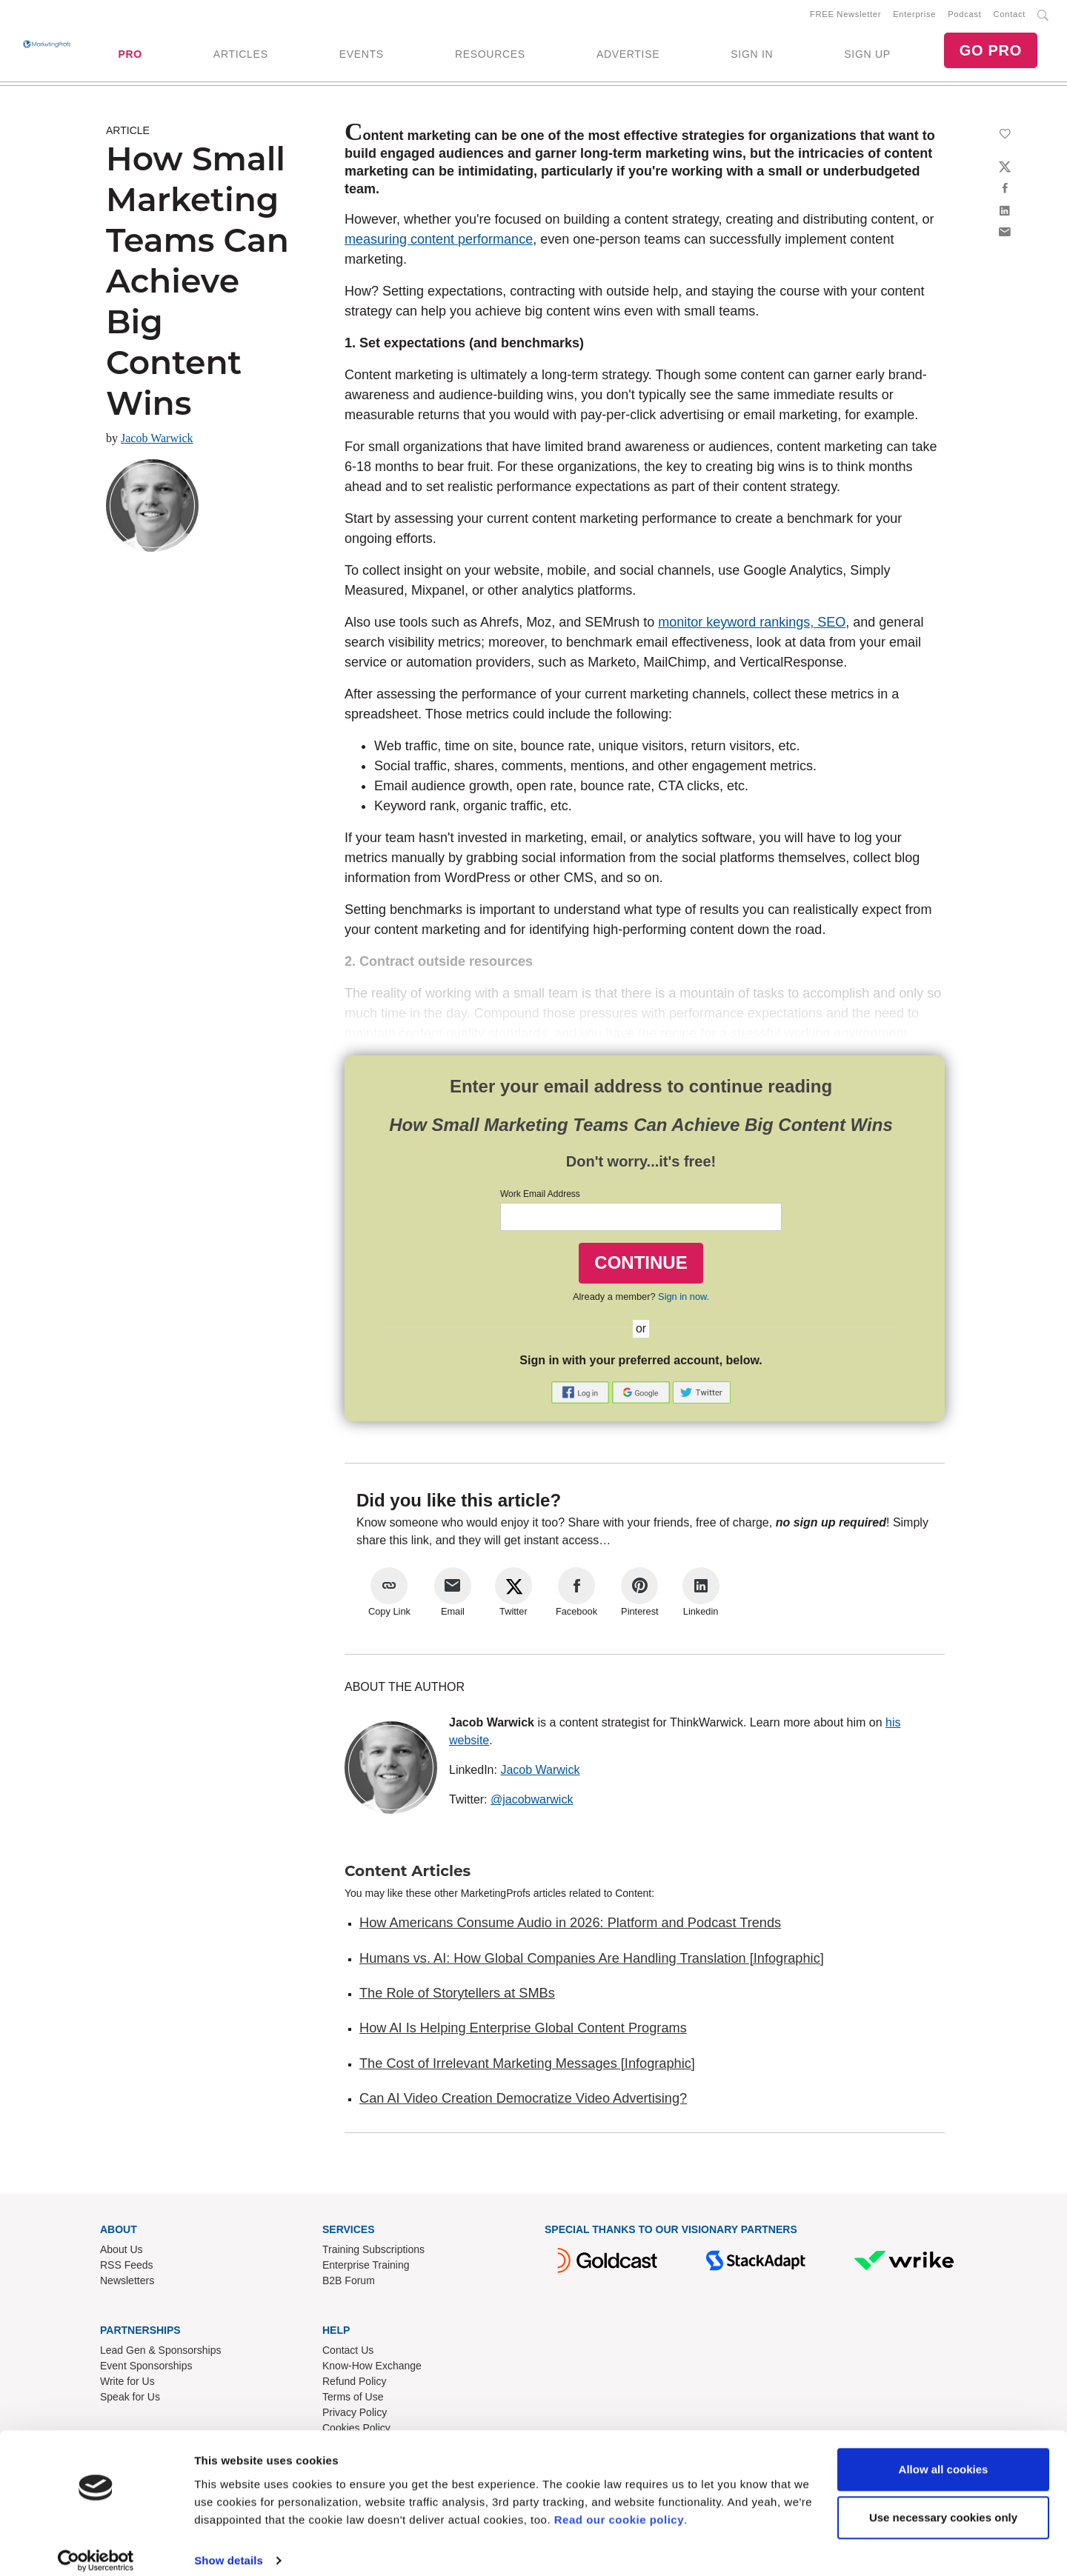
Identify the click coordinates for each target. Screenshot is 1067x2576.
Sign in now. (683, 1299)
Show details (228, 2546)
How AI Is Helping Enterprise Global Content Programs (523, 2030)
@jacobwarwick (532, 1802)
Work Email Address (540, 1197)
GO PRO (991, 52)
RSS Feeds (126, 2268)
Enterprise (914, 15)
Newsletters (127, 2283)
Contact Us (347, 2353)
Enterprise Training (366, 2268)
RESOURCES (490, 55)
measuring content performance (439, 242)
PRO (130, 55)
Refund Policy (354, 2384)
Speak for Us (130, 2400)
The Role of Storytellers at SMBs (457, 1996)
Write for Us (127, 2384)
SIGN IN (752, 55)
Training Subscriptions (373, 2252)
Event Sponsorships (146, 2369)
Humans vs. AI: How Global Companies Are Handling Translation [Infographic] (591, 1961)
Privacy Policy (354, 2415)
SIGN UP (867, 55)
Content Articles (408, 1874)
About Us (121, 2252)
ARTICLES (240, 55)
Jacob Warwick (157, 441)
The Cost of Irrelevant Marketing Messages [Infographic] (527, 2066)
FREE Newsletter (845, 15)
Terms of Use (352, 2400)
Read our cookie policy (619, 2506)
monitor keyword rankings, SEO (751, 625)
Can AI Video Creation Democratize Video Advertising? (523, 2101)
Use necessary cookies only (943, 2503)
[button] (581, 1394)
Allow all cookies (943, 2455)
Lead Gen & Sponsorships (160, 2353)
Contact (1010, 15)
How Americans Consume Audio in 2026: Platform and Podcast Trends (570, 1925)
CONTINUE (640, 1265)
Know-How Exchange (372, 2369)
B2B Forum (348, 2283)
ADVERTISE (627, 55)
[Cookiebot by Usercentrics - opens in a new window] (96, 2547)
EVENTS (361, 55)
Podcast (964, 15)
